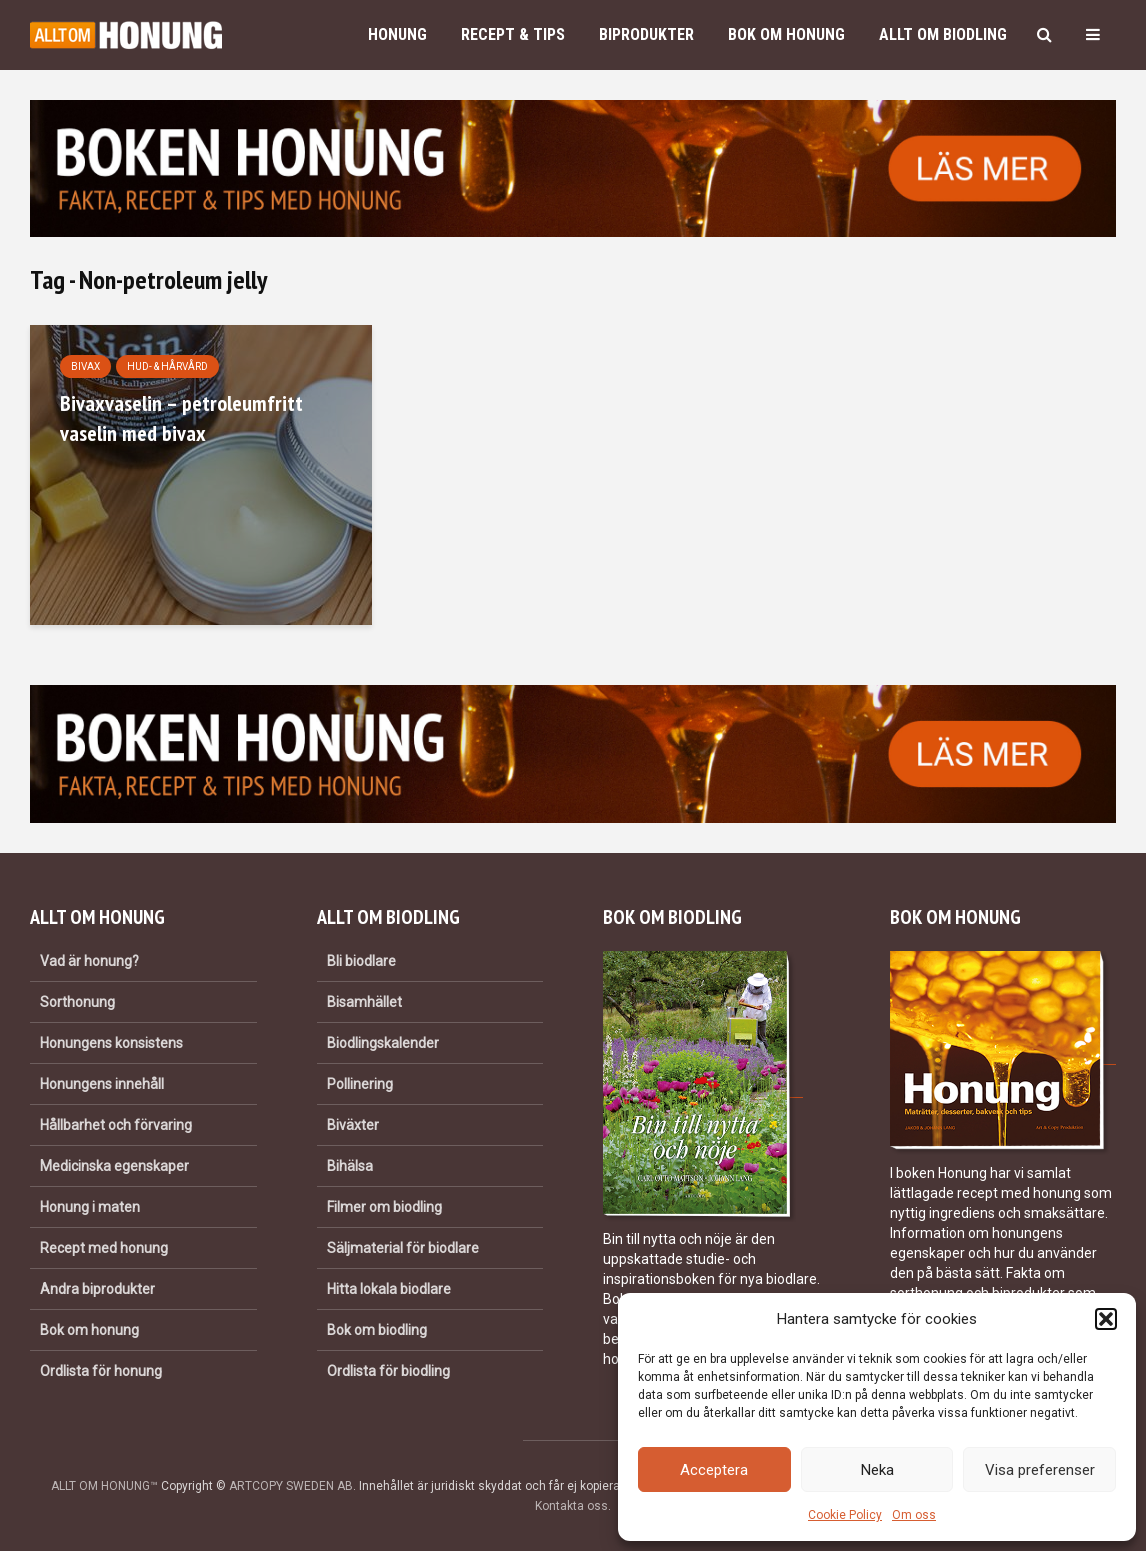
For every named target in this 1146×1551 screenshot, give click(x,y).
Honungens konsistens (111, 1043)
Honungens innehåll (102, 1084)
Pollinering (360, 1084)
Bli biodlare (361, 961)
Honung (397, 34)
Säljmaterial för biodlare (403, 1248)
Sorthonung (77, 1002)
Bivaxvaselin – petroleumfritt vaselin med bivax (181, 418)
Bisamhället (364, 1002)
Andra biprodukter (97, 1289)
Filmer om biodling (384, 1207)
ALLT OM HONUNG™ (104, 1486)
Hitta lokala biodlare (389, 1289)
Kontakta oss (571, 1506)
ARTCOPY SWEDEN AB (291, 1486)
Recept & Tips (513, 34)
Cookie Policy (845, 1515)
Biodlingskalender (383, 1043)
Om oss (914, 1515)
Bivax (85, 366)
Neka (877, 1470)
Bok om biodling (377, 1330)
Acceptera (714, 1470)
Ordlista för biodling (388, 1371)
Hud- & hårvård (167, 366)
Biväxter (353, 1125)
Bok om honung (786, 34)
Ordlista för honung (101, 1371)
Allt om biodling (943, 34)
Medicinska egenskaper (114, 1166)
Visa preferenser (1040, 1470)
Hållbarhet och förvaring (116, 1125)
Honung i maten (90, 1207)
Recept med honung (104, 1248)
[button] (1106, 1319)
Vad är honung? (89, 961)
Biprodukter (646, 34)
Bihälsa (350, 1166)
